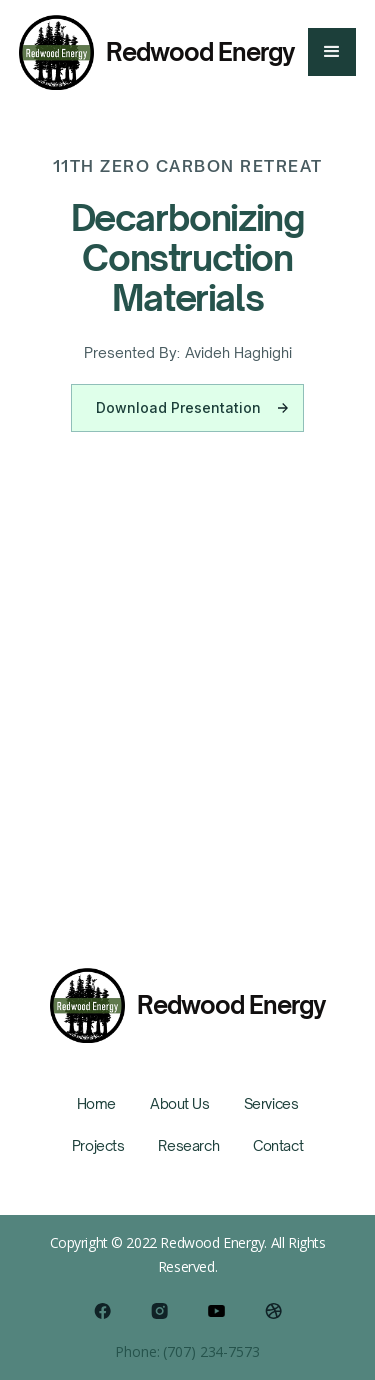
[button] (332, 52)
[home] (157, 52)
